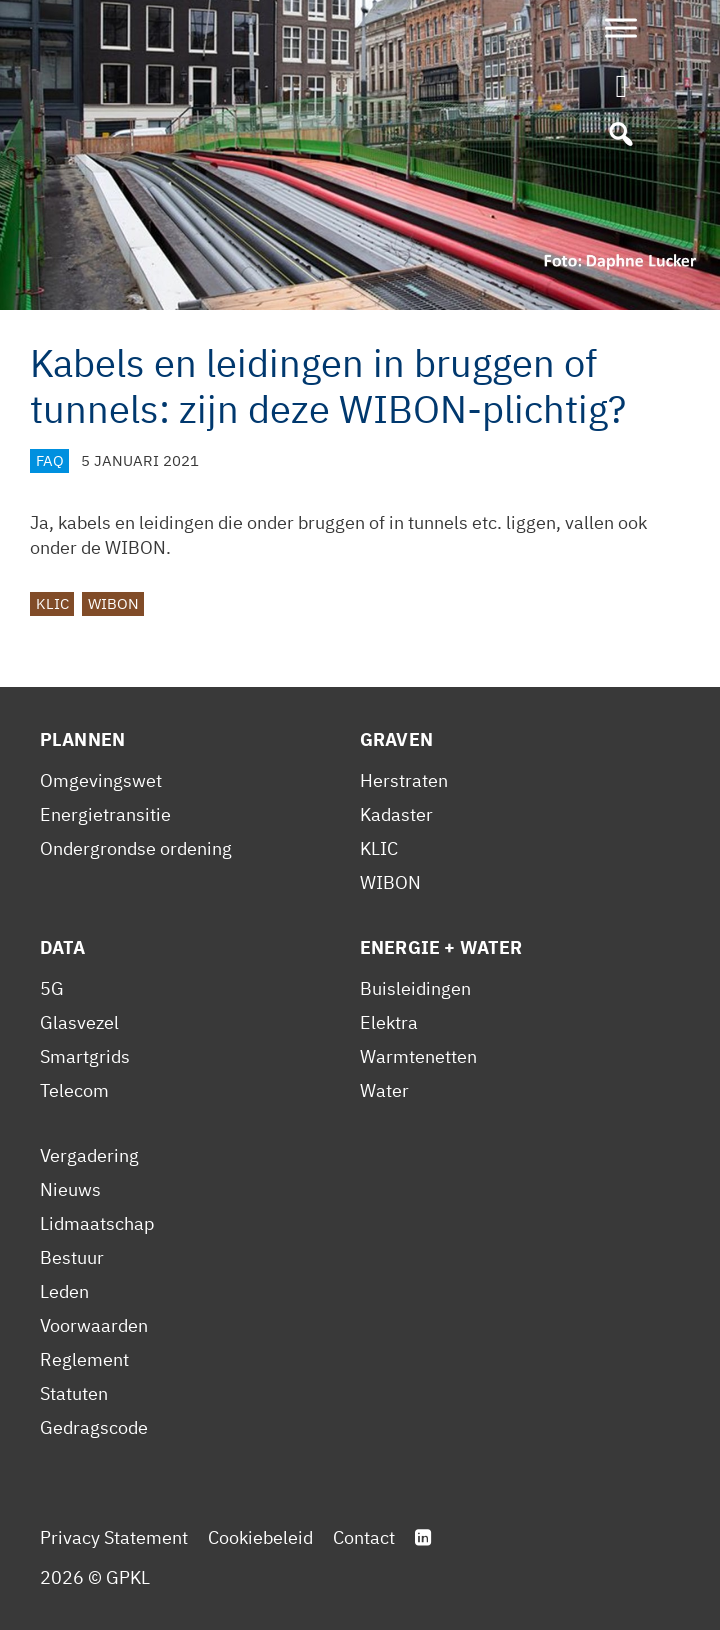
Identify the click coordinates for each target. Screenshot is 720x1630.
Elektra (389, 1022)
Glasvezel (79, 1022)
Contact (364, 1537)
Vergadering (89, 1155)
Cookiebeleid (260, 1537)
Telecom (74, 1090)
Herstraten (404, 780)
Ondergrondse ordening (136, 848)
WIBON (113, 603)
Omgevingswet (101, 780)
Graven (396, 739)
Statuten (74, 1393)
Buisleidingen (415, 988)
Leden (64, 1291)
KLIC (52, 603)
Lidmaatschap (97, 1223)
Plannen (82, 739)
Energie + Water (441, 947)
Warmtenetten (418, 1056)
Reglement (84, 1359)
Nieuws (70, 1189)
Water (384, 1090)
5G (52, 988)
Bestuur (72, 1257)
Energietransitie (105, 814)
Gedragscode (94, 1427)
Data (63, 947)
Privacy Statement (114, 1537)
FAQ (50, 460)
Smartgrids (85, 1056)
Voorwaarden (94, 1325)
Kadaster (396, 814)
